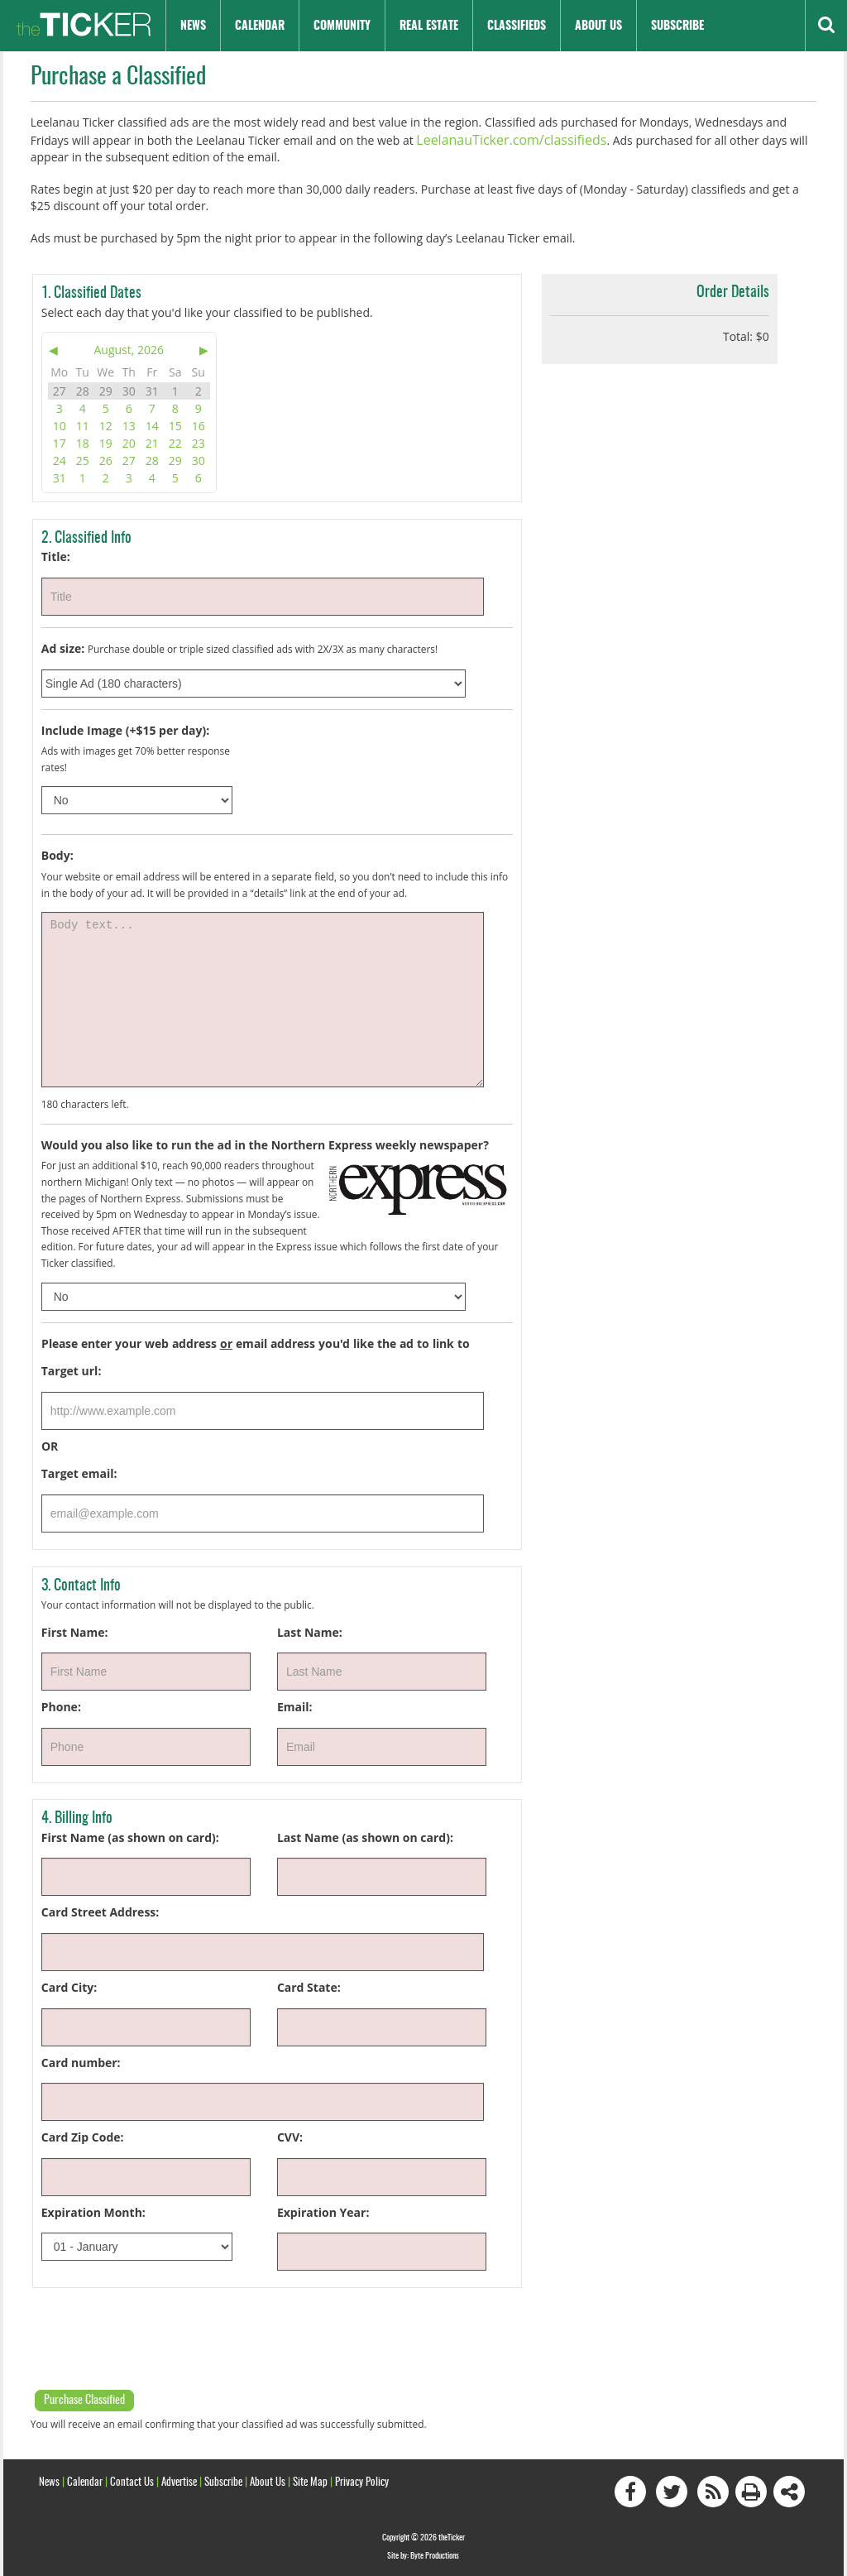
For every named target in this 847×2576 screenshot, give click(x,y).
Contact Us (132, 2480)
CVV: (290, 2134)
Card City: (69, 1985)
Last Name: (309, 1630)
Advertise (179, 2480)
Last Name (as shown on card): (365, 1835)
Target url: (71, 1368)
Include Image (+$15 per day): (125, 728)
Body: (57, 853)
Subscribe (677, 26)
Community (342, 26)
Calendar (260, 26)
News (193, 26)
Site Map (310, 2480)
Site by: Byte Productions (423, 2554)
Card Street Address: (100, 1910)
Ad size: (62, 646)
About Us (598, 26)
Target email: (79, 1472)
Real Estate (429, 26)
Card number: (81, 2060)
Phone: (61, 1704)
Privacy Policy (362, 2480)
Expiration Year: (323, 2210)
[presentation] (156, 2334)
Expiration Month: (93, 2210)
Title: (55, 555)
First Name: (74, 1630)
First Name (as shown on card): (130, 1835)
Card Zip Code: (82, 2134)
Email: (295, 1704)
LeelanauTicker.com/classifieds (499, 138)
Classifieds (516, 26)
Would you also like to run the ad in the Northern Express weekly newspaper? (265, 1142)
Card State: (309, 1985)
